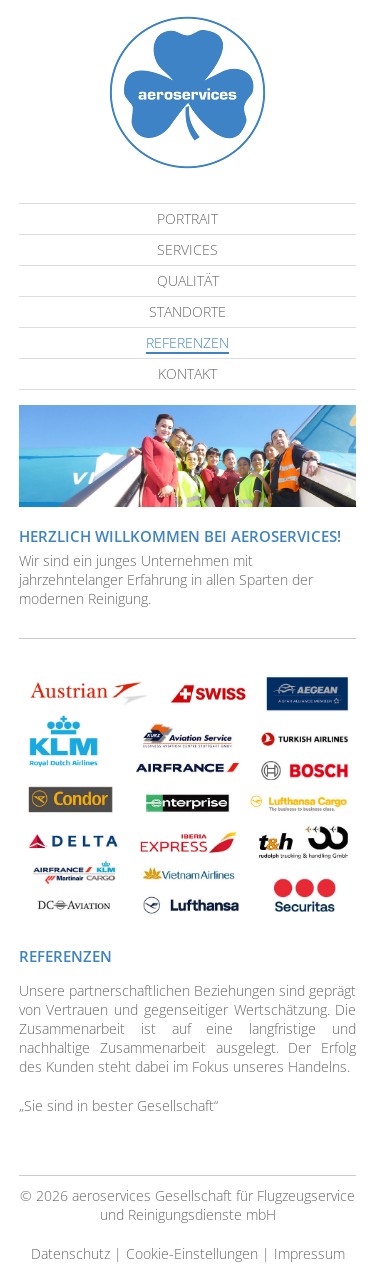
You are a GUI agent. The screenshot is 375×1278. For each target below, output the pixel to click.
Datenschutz (70, 1253)
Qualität (188, 280)
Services (187, 249)
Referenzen (187, 342)
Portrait (187, 218)
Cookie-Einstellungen (192, 1253)
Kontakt (187, 373)
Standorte (187, 311)
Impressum (309, 1253)
